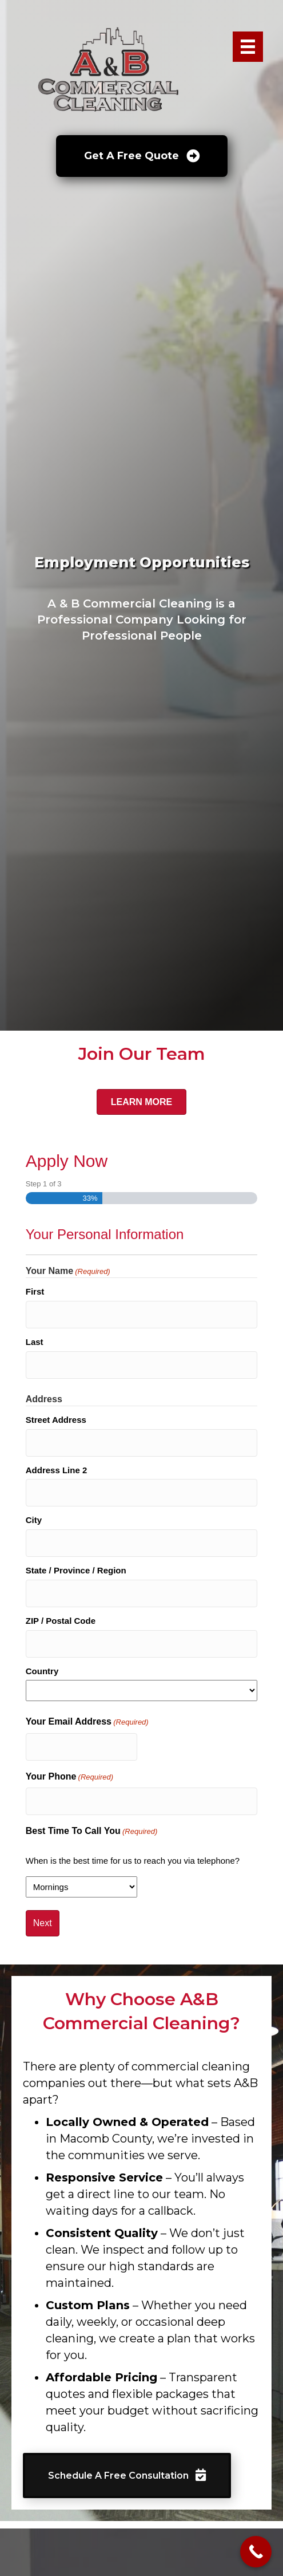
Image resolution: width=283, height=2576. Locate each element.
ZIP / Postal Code (60, 1621)
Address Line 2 (56, 1470)
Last (34, 1342)
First (35, 1291)
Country (42, 1671)
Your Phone (69, 1777)
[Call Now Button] (256, 2551)
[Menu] (248, 46)
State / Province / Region (76, 1570)
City (34, 1520)
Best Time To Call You (92, 1831)
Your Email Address (87, 1722)
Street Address (56, 1420)
